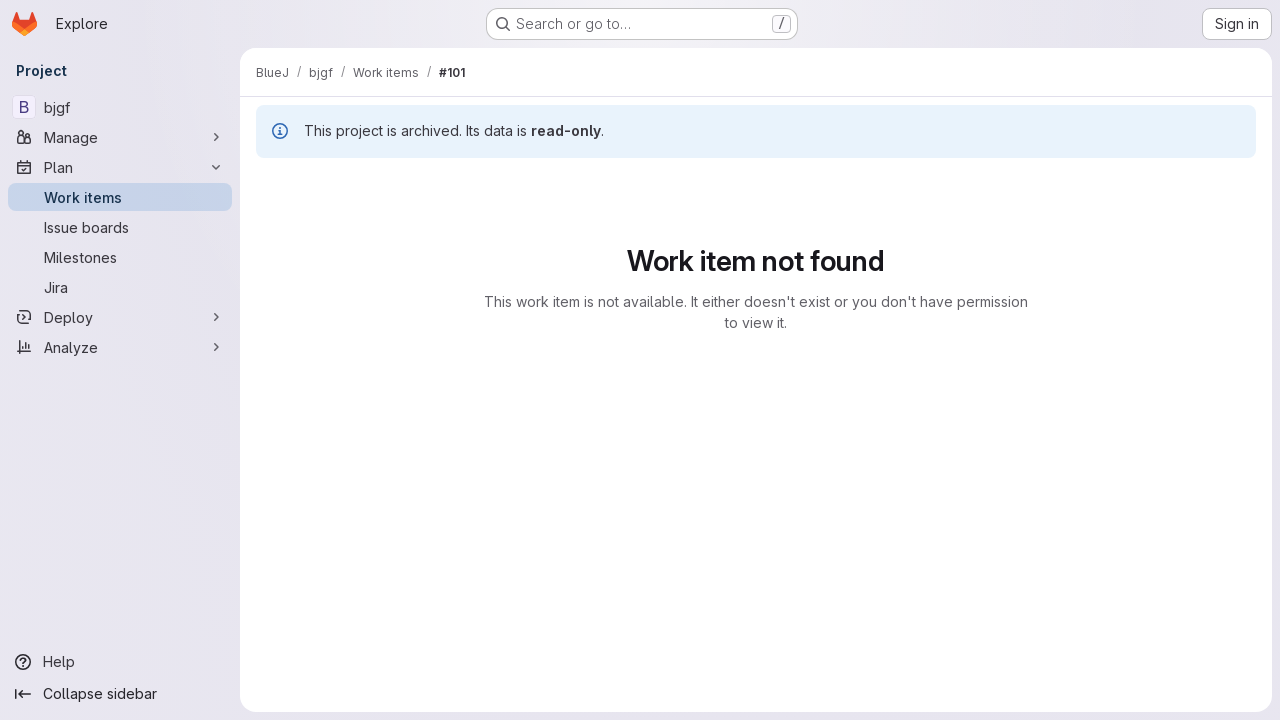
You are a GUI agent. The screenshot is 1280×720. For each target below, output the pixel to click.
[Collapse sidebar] (120, 694)
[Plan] (120, 167)
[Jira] (120, 287)
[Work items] (120, 197)
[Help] (120, 662)
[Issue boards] (120, 227)
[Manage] (120, 137)
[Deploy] (120, 317)
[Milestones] (120, 257)
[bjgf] (120, 107)
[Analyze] (120, 347)
